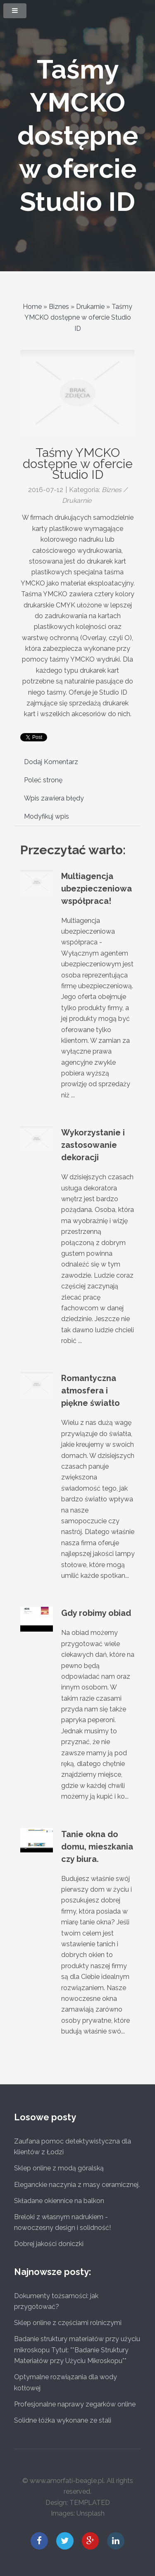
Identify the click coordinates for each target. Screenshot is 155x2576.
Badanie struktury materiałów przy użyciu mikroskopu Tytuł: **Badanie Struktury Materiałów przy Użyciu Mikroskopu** (77, 2350)
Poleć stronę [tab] (43, 780)
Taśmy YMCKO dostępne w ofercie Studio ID (77, 135)
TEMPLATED (89, 2503)
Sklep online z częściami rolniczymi (68, 2323)
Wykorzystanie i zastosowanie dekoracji (93, 1145)
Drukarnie (90, 307)
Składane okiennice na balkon (59, 2201)
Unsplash (90, 2513)
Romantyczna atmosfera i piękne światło (90, 1390)
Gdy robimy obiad (96, 1613)
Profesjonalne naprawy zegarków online (75, 2404)
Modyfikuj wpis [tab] (46, 816)
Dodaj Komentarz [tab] (51, 762)
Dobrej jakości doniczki (48, 2244)
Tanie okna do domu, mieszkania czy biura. (97, 1846)
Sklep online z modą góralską (59, 2168)
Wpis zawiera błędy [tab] (54, 798)
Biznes (59, 307)
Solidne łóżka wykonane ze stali (62, 2420)
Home (32, 307)
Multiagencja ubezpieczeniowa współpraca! (96, 888)
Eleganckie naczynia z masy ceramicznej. (77, 2185)
